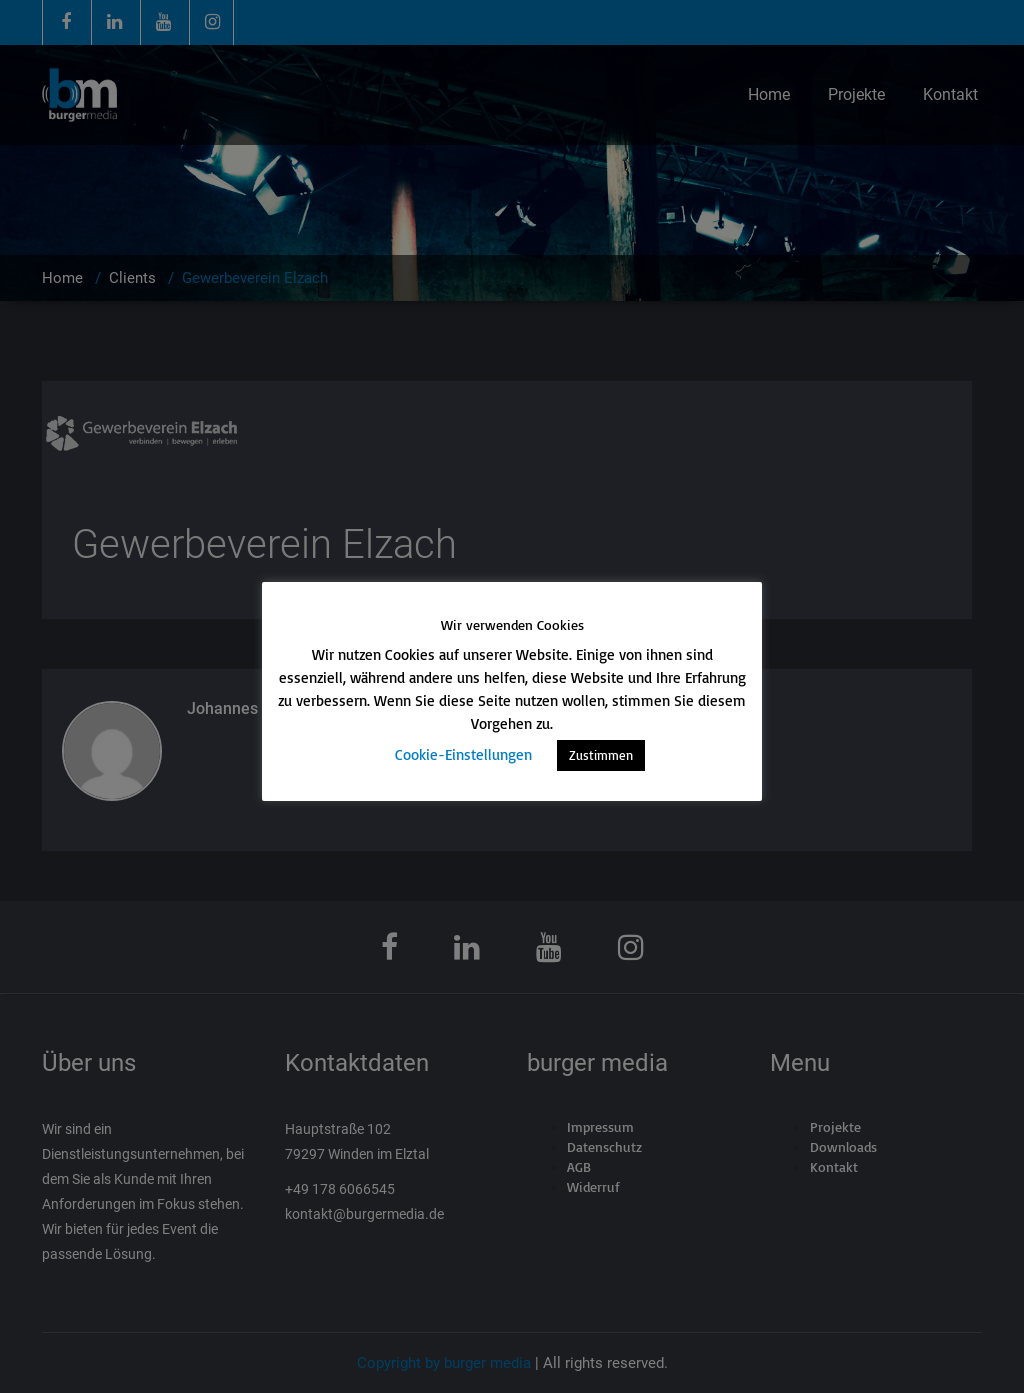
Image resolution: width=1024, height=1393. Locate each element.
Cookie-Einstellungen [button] (463, 754)
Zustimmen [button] (601, 755)
